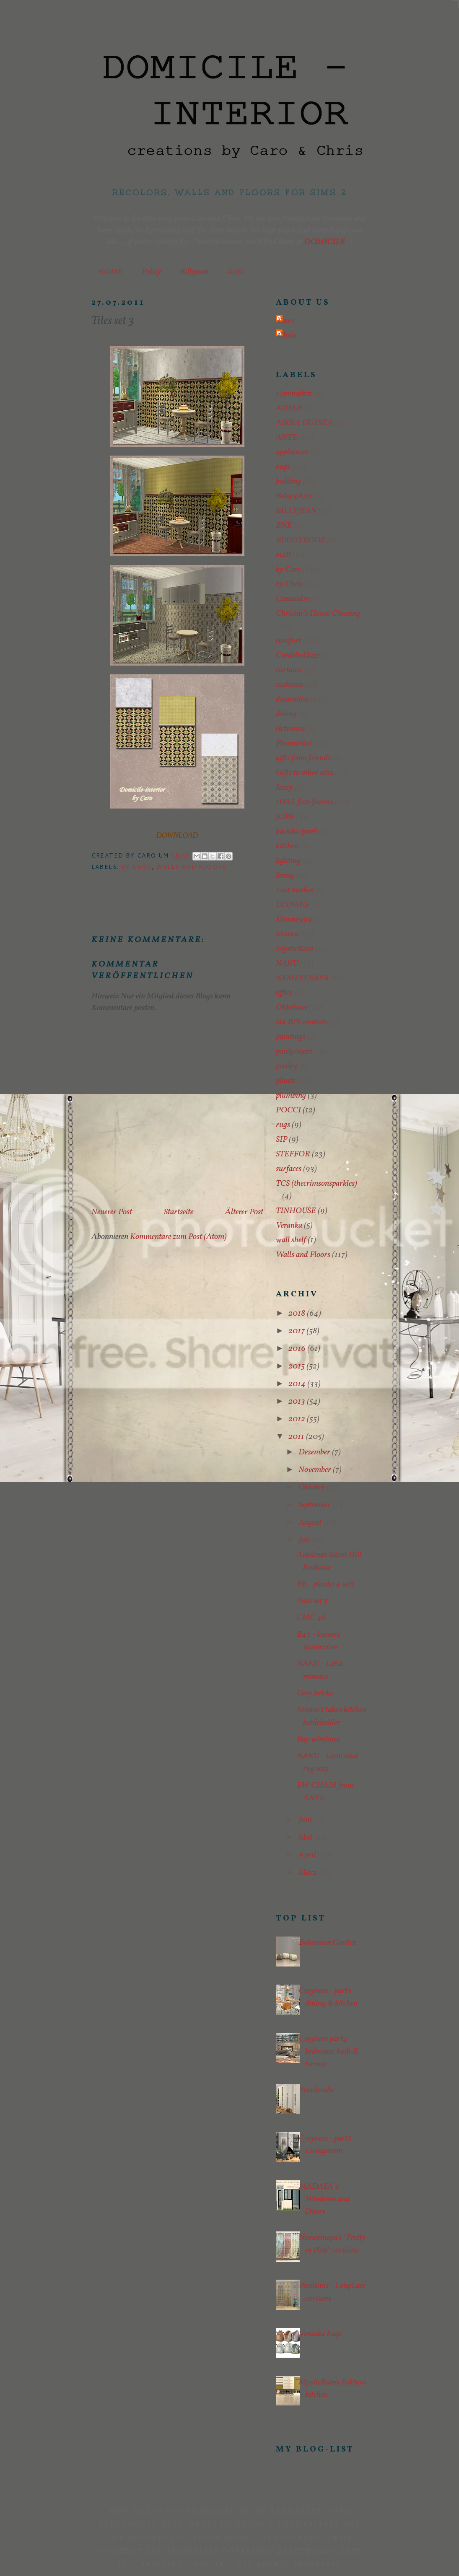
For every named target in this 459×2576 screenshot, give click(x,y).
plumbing (291, 1095)
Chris (287, 336)
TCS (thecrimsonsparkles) (316, 1184)
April (308, 1855)
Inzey (284, 787)
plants (285, 1081)
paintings (290, 1037)
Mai (306, 1837)
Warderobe (316, 2090)
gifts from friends (303, 758)
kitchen (287, 846)
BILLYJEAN (296, 511)
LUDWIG (292, 905)
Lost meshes (295, 890)
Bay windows (318, 1739)
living (285, 875)
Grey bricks (315, 1693)
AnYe (235, 272)
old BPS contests (301, 1022)
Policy (151, 272)
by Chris (289, 584)
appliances (292, 452)
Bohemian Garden (328, 1943)
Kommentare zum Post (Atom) (178, 1237)
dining (286, 714)
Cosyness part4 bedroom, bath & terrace (328, 2051)
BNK (284, 525)
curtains (289, 670)
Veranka (289, 1225)
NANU (287, 963)
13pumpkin (293, 393)
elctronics (290, 729)
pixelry (287, 1066)
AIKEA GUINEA (304, 423)
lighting (288, 861)
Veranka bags (320, 2334)
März (308, 1873)
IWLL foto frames (304, 802)
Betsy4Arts (294, 496)
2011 (297, 1437)
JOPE (285, 817)
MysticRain (294, 949)
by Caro (136, 867)
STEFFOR (293, 1154)
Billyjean (194, 272)
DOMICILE (324, 242)
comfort (288, 641)
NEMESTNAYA (302, 978)
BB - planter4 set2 (326, 1584)
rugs (283, 1125)
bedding (288, 481)
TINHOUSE (296, 1211)
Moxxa (287, 934)
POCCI (288, 1110)
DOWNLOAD (177, 835)
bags (283, 467)
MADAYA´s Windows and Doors (324, 2199)
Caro (286, 321)
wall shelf (291, 1240)
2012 (297, 1419)
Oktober (312, 1487)
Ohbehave (292, 1007)
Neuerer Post (111, 1212)
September (315, 1505)
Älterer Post (244, 1212)
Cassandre (292, 599)
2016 (297, 1349)
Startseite (178, 1212)
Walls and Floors (191, 867)
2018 (297, 1313)
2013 (297, 1401)
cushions (289, 685)
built (283, 555)
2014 (297, 1384)
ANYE (286, 437)
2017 (297, 1331)
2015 (297, 1366)
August (310, 1523)
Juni (305, 1820)
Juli (304, 1540)
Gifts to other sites (304, 773)
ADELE (289, 408)
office (284, 993)
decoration (292, 699)
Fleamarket (294, 743)
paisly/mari (294, 1051)
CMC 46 (311, 1618)
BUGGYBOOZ (300, 540)
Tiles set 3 (312, 1601)
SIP (281, 1139)
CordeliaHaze (297, 655)
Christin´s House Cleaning (318, 613)
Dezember (315, 1452)
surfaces (288, 1169)
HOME (110, 272)
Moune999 (294, 919)
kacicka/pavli (296, 831)
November (315, 1470)
